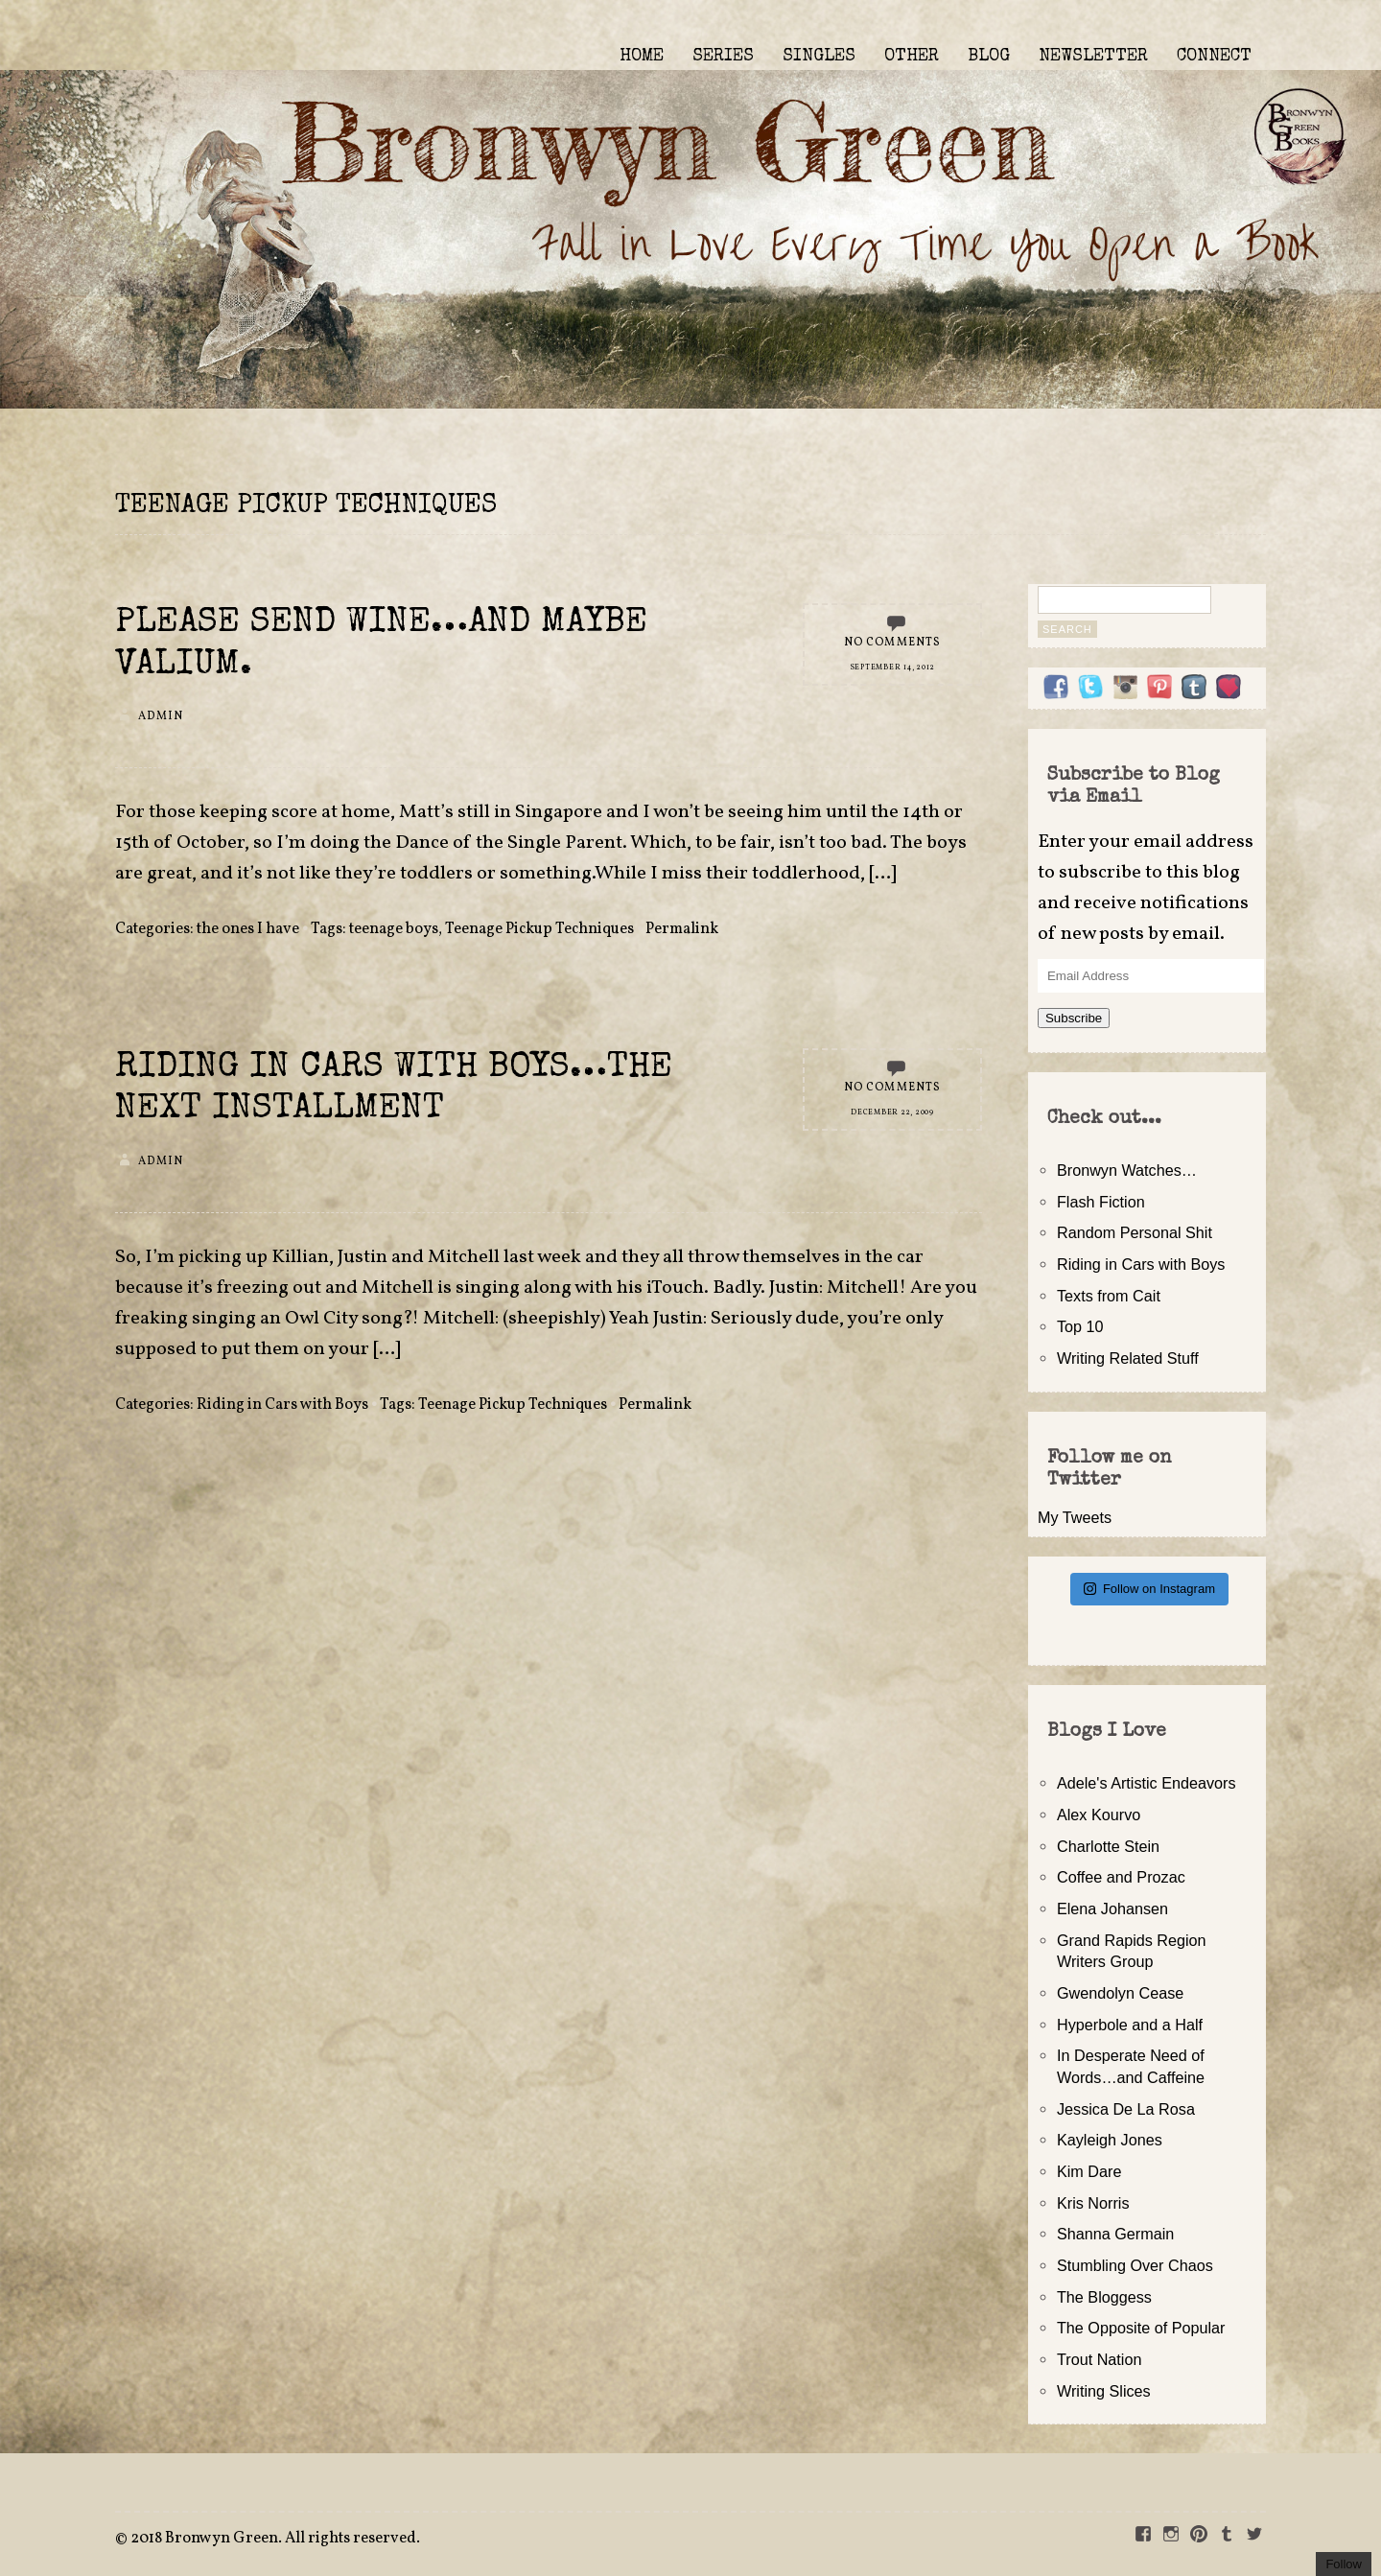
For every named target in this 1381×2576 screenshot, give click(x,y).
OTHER (911, 56)
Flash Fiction (1101, 1201)
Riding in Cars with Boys (282, 1405)
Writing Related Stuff (1128, 1358)
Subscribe (1073, 1018)
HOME (642, 56)
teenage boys (393, 929)
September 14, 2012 (893, 667)
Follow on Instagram (1149, 1588)
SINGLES (819, 56)
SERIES (723, 56)
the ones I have (248, 929)
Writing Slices (1104, 2391)
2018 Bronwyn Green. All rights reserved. (275, 2538)
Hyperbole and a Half (1130, 2024)
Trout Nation (1099, 2359)
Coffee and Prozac (1121, 1876)
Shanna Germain (1115, 2233)
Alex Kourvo (1098, 1814)
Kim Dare (1089, 2171)
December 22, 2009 (892, 1112)
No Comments (893, 642)
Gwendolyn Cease (1120, 1993)
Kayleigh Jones (1109, 2139)
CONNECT (1214, 56)
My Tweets (1075, 1517)
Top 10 (1080, 1326)
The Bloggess (1104, 2297)
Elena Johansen (1112, 1908)
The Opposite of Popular (1141, 2327)
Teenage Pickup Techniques (539, 929)
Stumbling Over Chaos (1135, 2265)
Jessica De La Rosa (1126, 2109)
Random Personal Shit (1134, 1232)
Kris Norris (1093, 2203)
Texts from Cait (1108, 1295)
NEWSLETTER (1093, 56)
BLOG (989, 56)
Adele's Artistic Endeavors (1146, 1782)
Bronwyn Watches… (1127, 1170)
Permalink (681, 929)
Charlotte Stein (1108, 1846)
